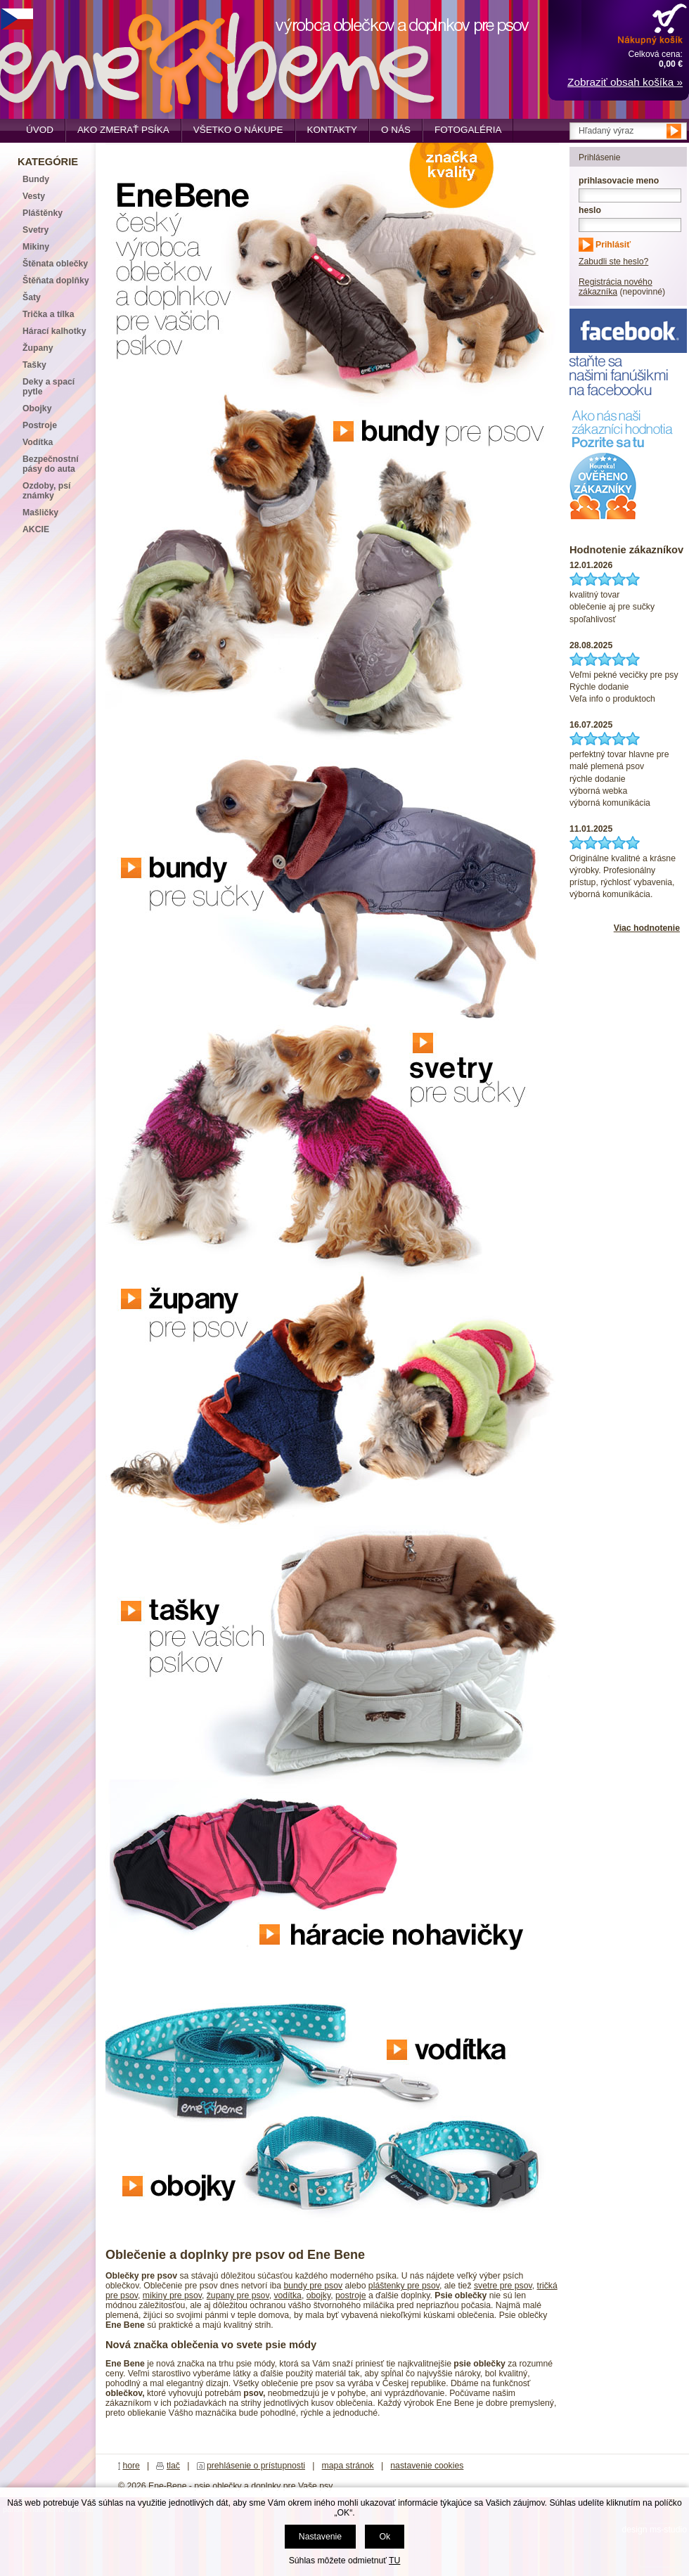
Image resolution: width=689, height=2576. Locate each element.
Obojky (36, 408)
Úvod (39, 129)
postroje (350, 2295)
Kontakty (332, 129)
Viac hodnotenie (647, 928)
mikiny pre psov (172, 2295)
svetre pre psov (503, 2286)
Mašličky (40, 512)
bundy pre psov (312, 2286)
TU (394, 2560)
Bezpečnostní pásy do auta (50, 464)
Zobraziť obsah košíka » (625, 82)
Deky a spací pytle (48, 387)
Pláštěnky (42, 213)
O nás (396, 129)
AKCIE (35, 529)
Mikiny (35, 247)
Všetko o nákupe (238, 129)
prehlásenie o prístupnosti (256, 2466)
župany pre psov (238, 2295)
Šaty (31, 297)
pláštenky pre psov (403, 2286)
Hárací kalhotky (54, 331)
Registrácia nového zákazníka (615, 287)
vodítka (287, 2295)
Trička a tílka (48, 314)
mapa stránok (348, 2466)
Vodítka (37, 442)
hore (131, 2466)
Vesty (33, 196)
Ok (384, 2537)
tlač (173, 2466)
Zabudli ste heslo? (613, 261)
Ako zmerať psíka (123, 129)
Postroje (39, 425)
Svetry (35, 230)
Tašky (34, 365)
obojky (318, 2295)
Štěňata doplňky (55, 280)
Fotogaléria (467, 129)
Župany (37, 348)
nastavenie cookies (426, 2466)
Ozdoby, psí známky (46, 491)
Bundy (35, 179)
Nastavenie (320, 2537)
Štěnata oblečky (55, 264)
